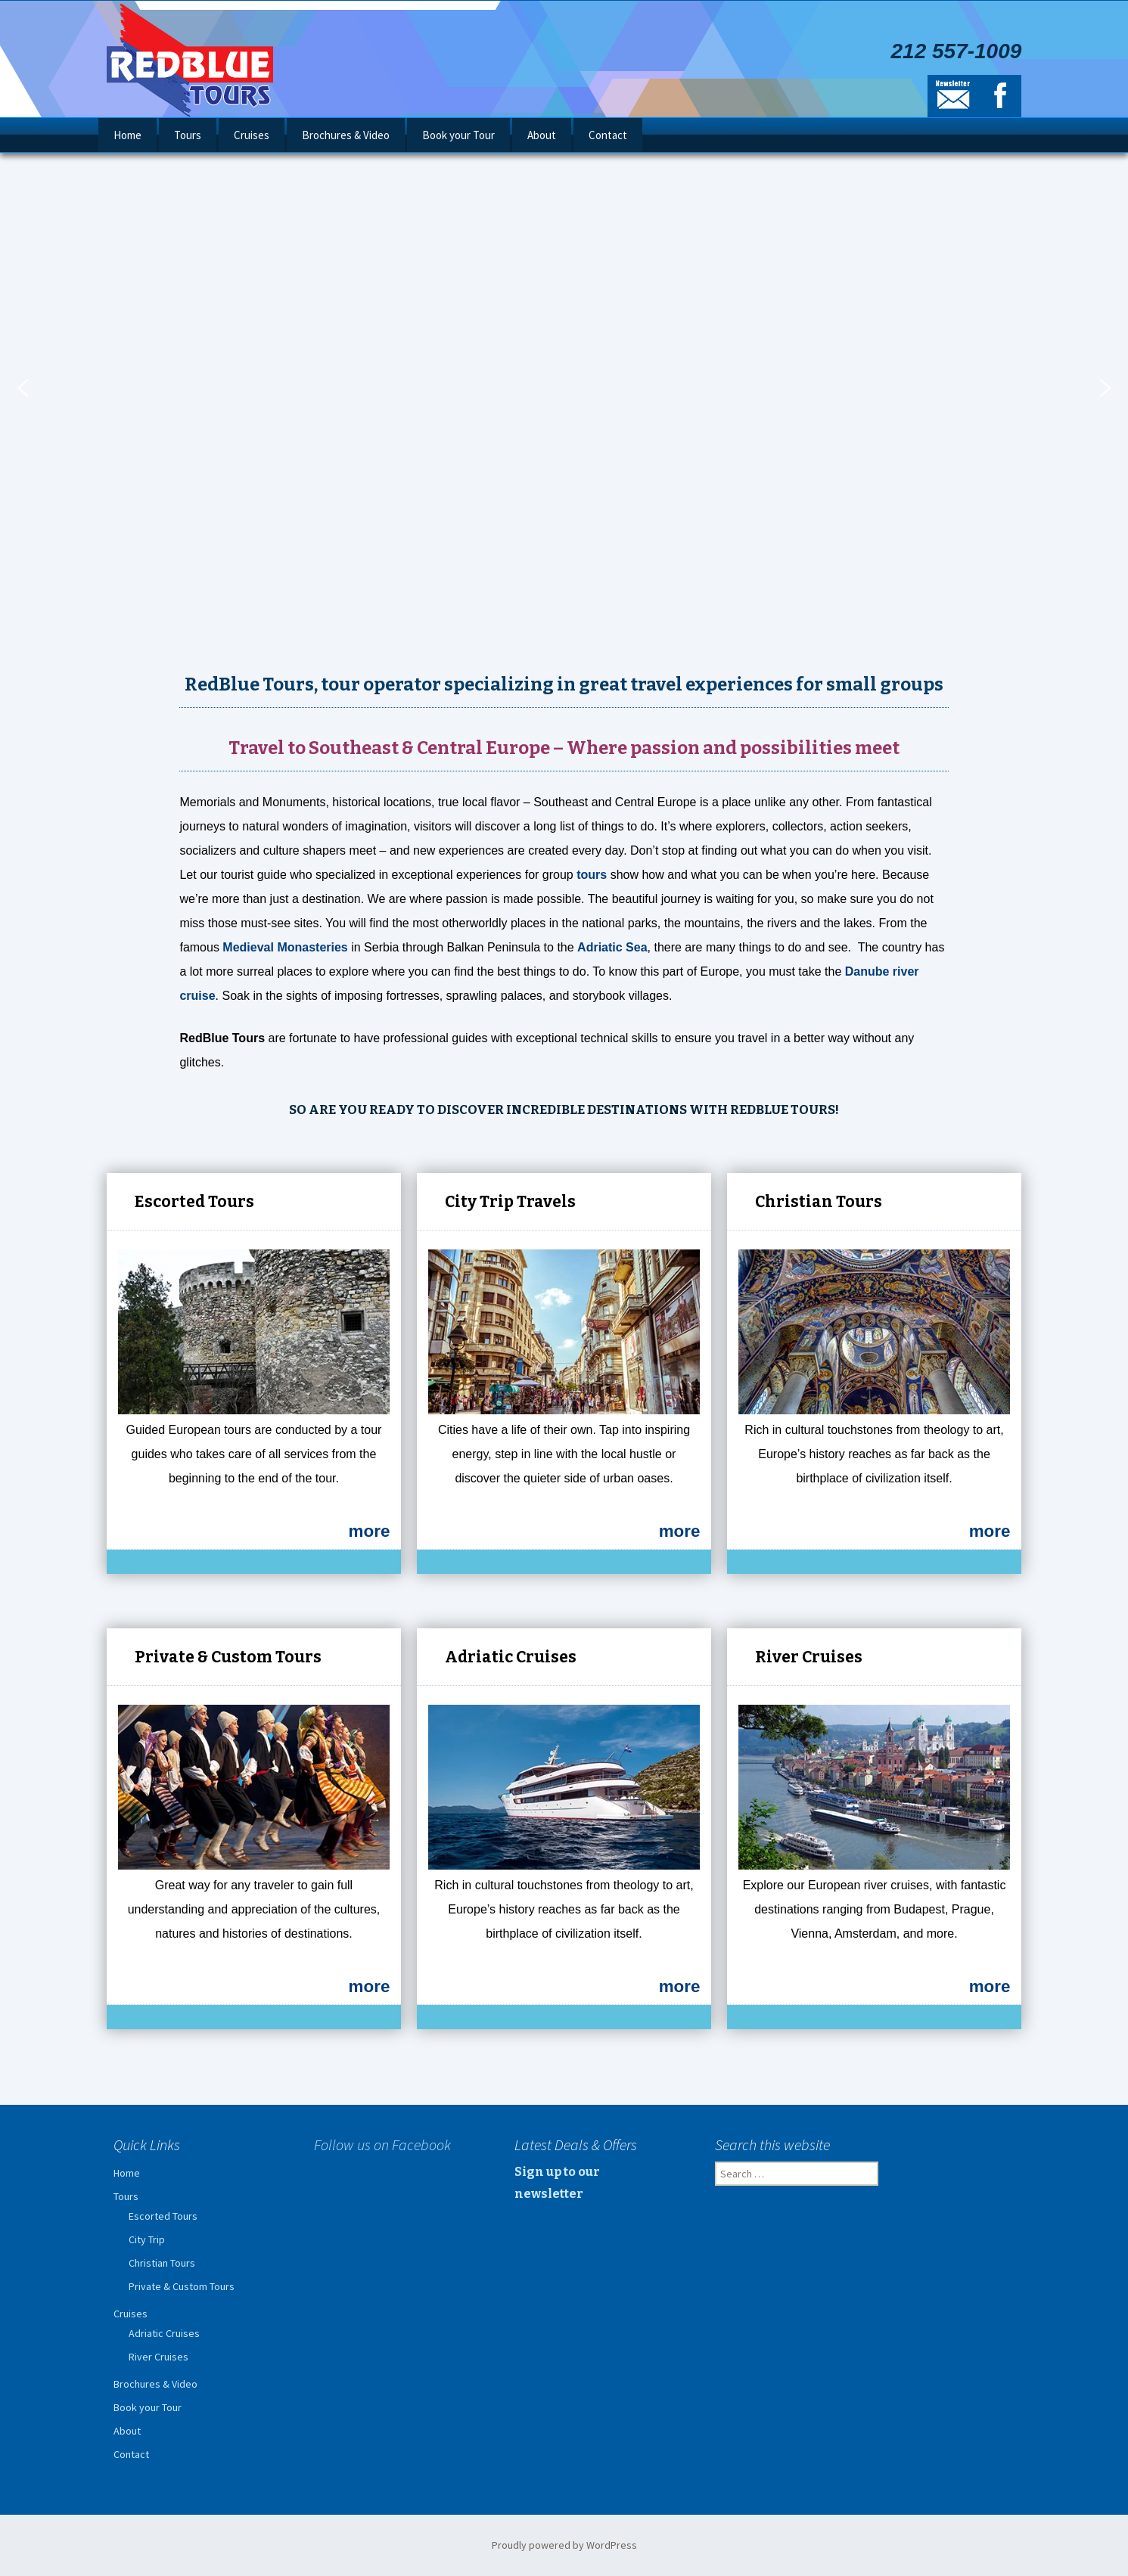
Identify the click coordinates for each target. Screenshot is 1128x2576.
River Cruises (158, 2356)
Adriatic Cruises (164, 2333)
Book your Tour (458, 135)
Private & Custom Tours (182, 2286)
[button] (23, 388)
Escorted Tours (163, 2216)
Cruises (251, 135)
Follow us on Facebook (382, 2144)
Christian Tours (162, 2263)
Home (127, 135)
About (541, 135)
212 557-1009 (955, 51)
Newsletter (953, 96)
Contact (608, 135)
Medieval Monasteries (284, 947)
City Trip (147, 2239)
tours (591, 874)
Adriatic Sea (612, 947)
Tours (187, 135)
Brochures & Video (346, 135)
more (369, 1531)
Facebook (1000, 96)
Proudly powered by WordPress (564, 2545)
